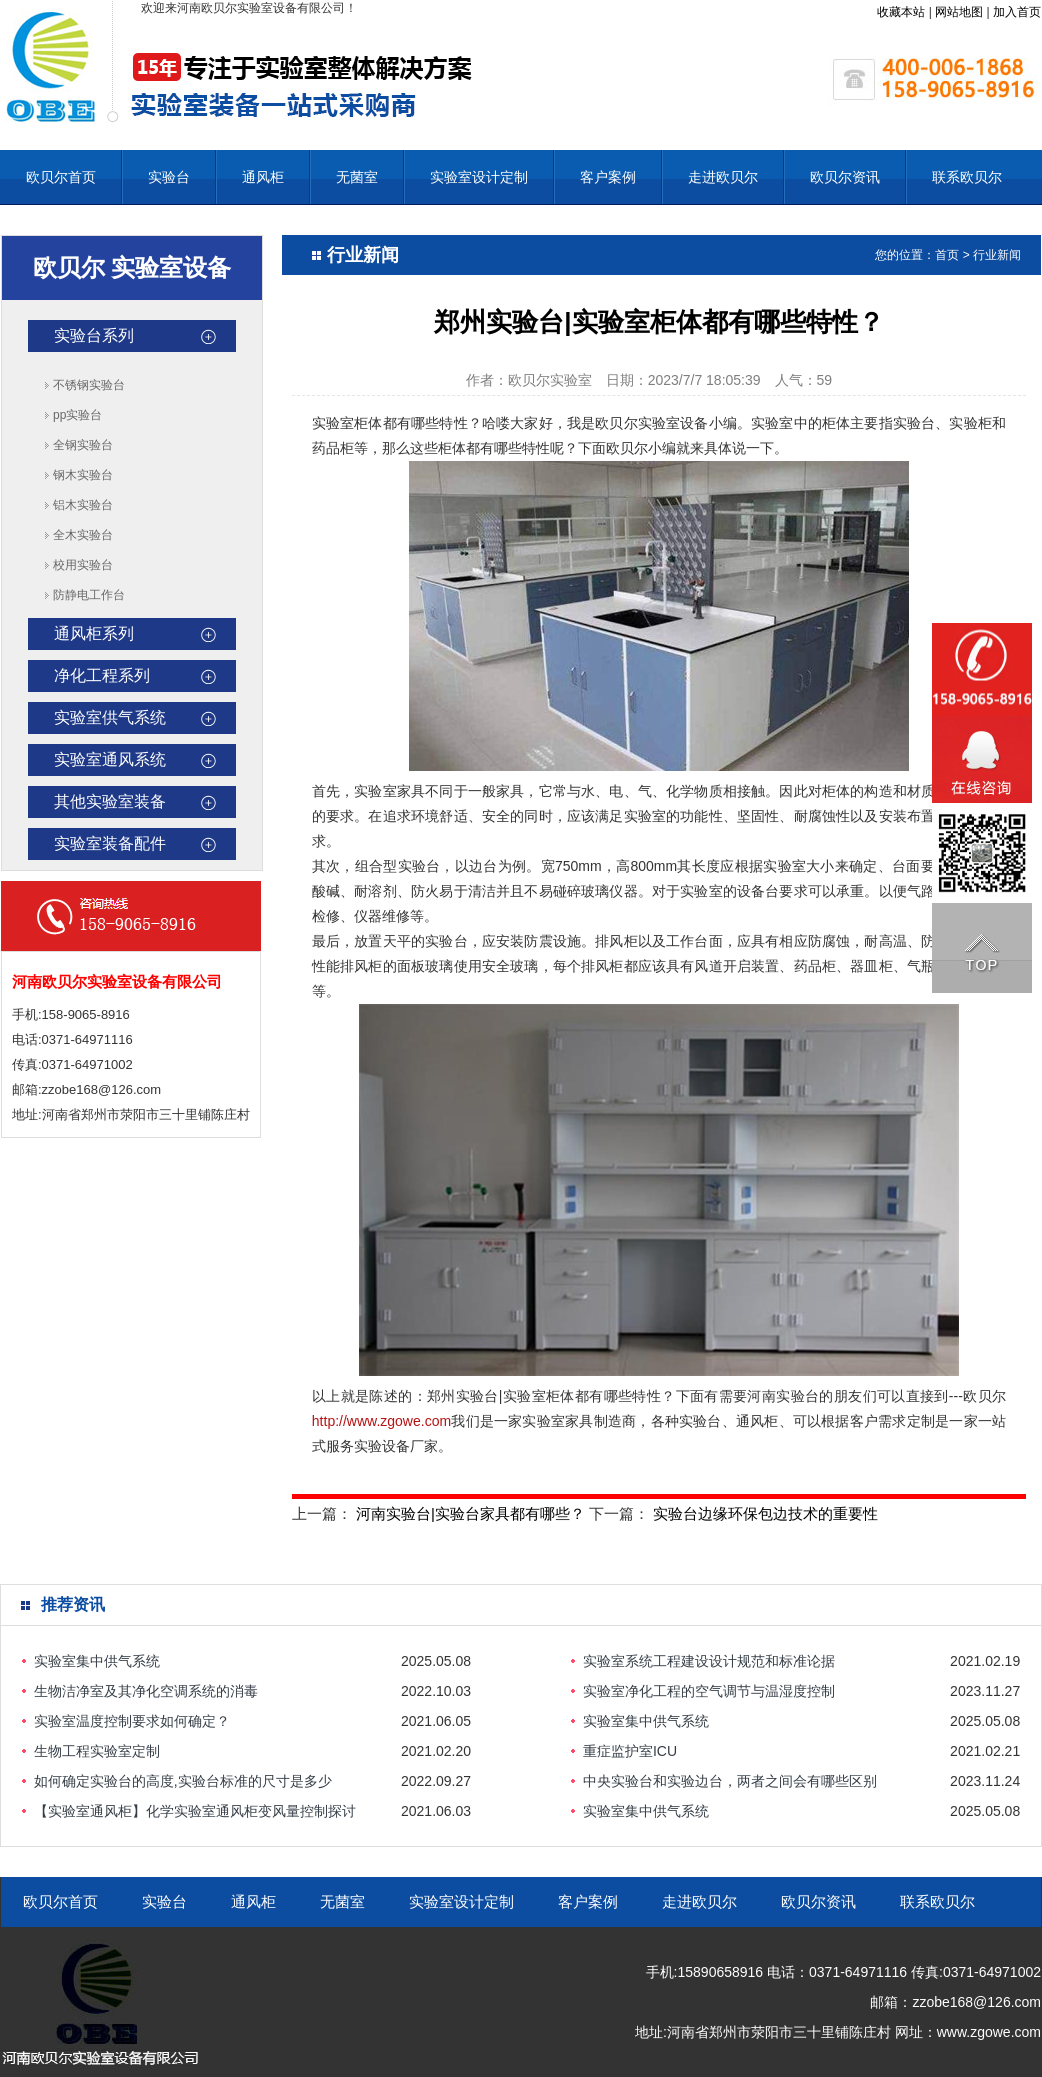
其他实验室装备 (110, 801)
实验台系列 (94, 335)
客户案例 (608, 177)
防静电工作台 (89, 595)
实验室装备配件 (110, 843)
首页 (947, 255)
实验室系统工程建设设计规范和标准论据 (709, 1661)
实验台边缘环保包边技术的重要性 (765, 1513)
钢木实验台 (83, 475)
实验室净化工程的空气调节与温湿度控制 (709, 1691)
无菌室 (357, 177)
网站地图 (959, 12)
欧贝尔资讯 (845, 177)
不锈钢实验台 (89, 385)
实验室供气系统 (110, 717)
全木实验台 (83, 535)
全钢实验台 (83, 445)
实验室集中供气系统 (97, 1661)
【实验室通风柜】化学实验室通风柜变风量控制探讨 (195, 1811)
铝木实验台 (83, 505)
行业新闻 (997, 255)
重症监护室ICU (630, 1751)
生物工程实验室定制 (97, 1751)
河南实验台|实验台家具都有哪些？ (470, 1513)
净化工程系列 (102, 675)
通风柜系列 (94, 633)
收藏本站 (901, 12)
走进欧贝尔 (723, 177)
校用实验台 (83, 565)
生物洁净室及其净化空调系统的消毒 (146, 1691)
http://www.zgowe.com (381, 1421)
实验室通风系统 (110, 759)
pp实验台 (77, 415)
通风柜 (263, 177)
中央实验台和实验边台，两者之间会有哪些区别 (730, 1781)
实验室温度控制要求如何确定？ (132, 1721)
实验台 (169, 177)
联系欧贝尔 (967, 177)
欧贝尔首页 (61, 177)
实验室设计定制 (479, 177)
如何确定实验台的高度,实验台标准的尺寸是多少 (183, 1781)
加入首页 (1017, 12)
